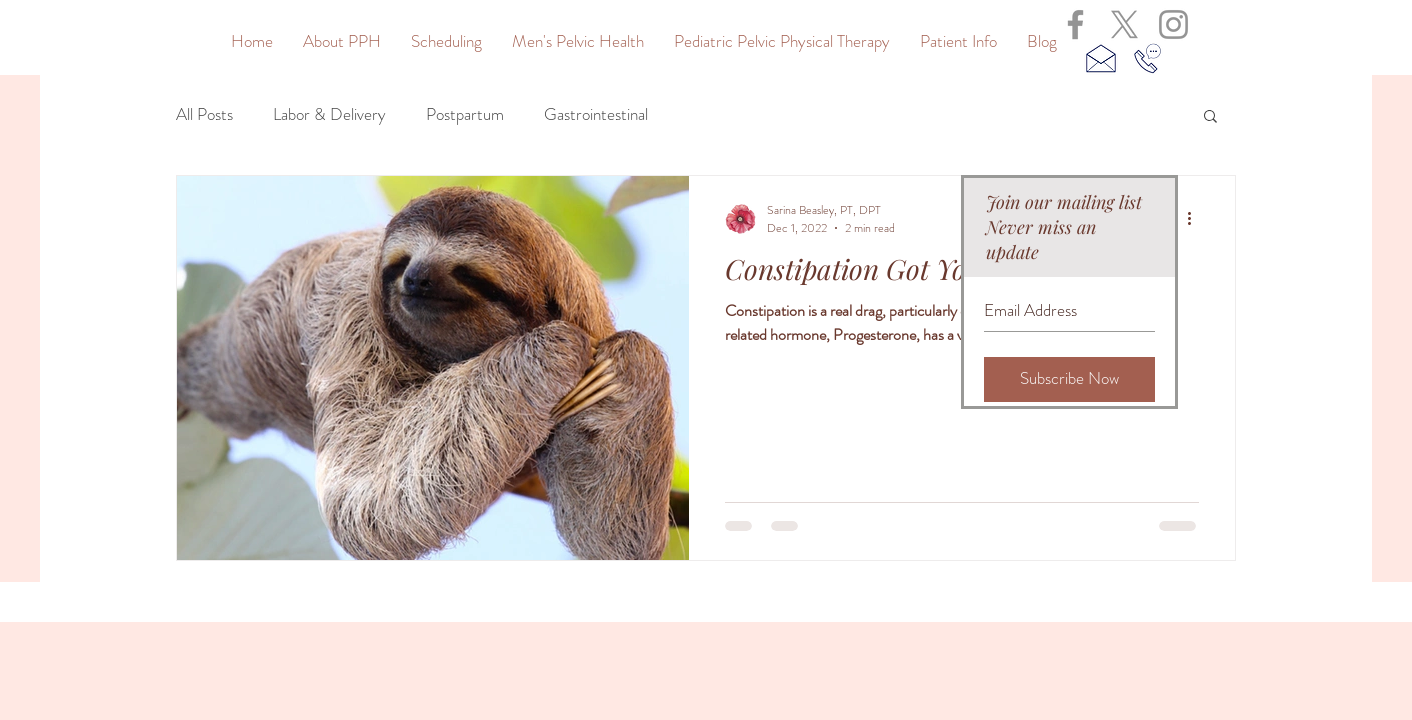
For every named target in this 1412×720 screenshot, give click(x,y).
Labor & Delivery (329, 114)
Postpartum (465, 114)
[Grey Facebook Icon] (1075, 24)
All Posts (204, 114)
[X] (1124, 24)
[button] (1210, 117)
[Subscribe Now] (1069, 379)
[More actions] (1196, 219)
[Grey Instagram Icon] (1173, 24)
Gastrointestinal (596, 114)
